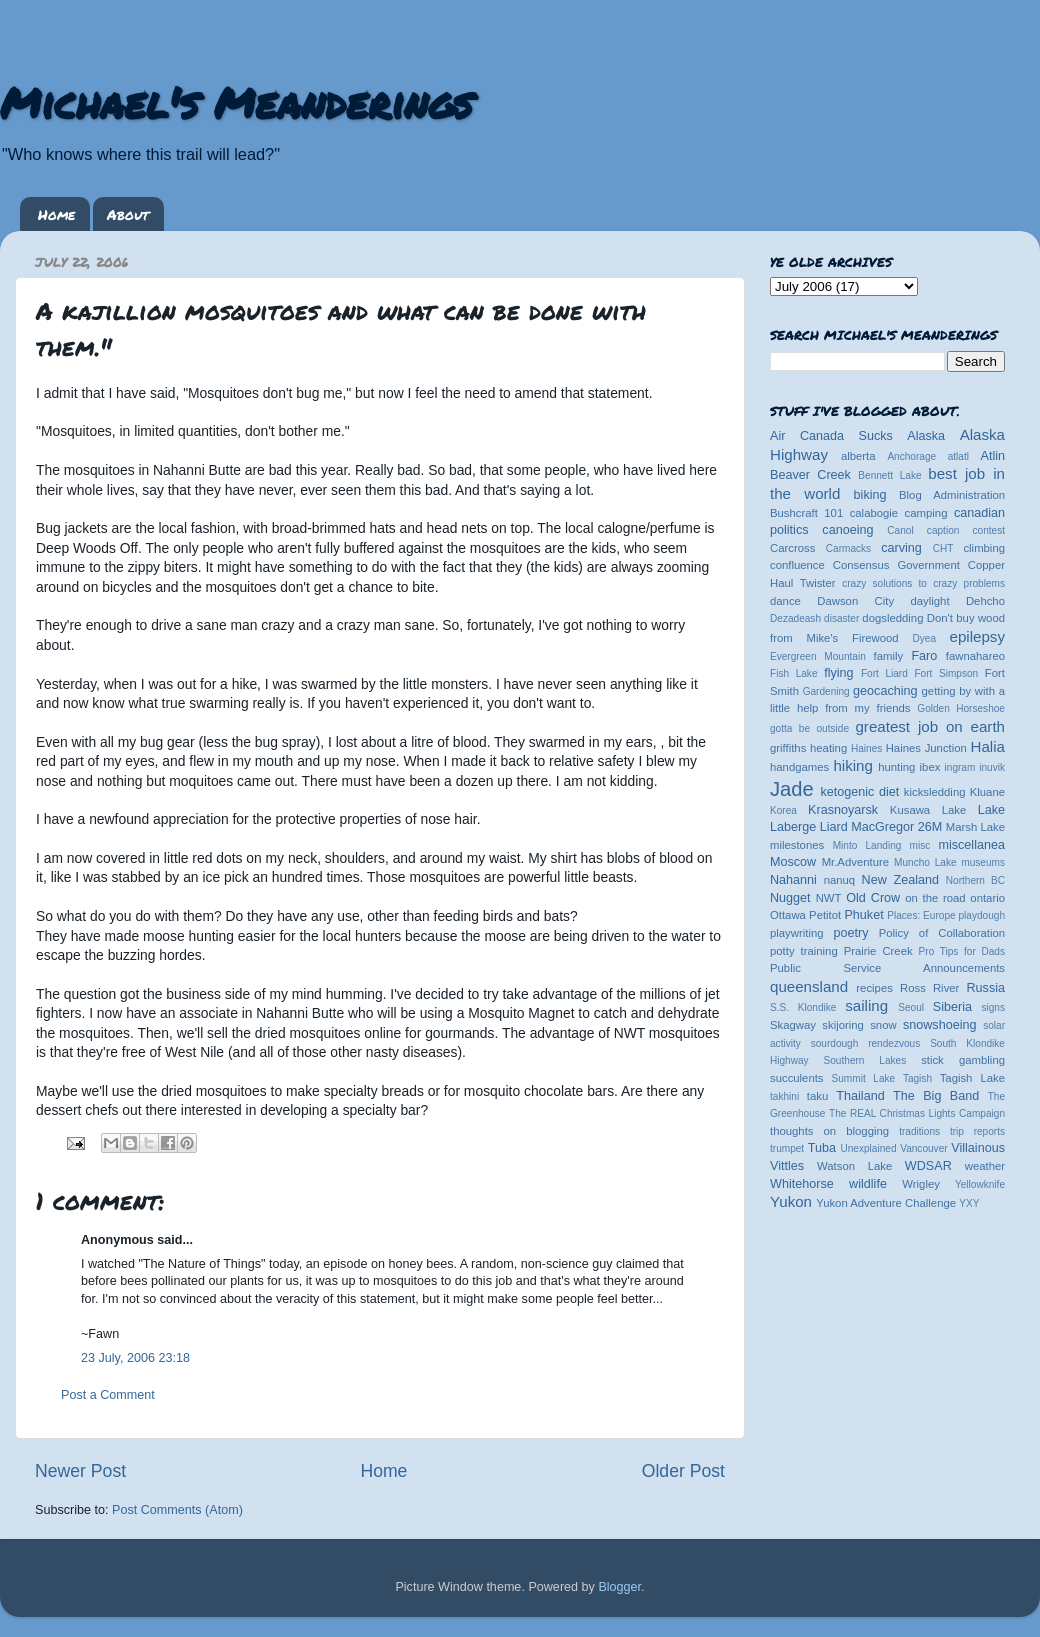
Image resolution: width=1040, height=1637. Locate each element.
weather (985, 1166)
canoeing (847, 530)
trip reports (977, 1131)
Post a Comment (108, 1395)
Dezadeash (795, 618)
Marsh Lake (975, 827)
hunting (896, 767)
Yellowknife (980, 1184)
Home (56, 214)
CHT (943, 548)
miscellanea (971, 845)
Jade (792, 789)
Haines (866, 748)
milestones (797, 845)
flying (838, 673)
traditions (919, 1131)
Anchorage (911, 456)
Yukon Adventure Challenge (886, 1203)
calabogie (874, 513)
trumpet (787, 1148)
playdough (981, 915)
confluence (797, 565)
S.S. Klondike (803, 1007)
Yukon (791, 1201)
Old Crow (873, 898)
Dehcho (985, 601)
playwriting (797, 933)
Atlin (993, 456)
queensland (809, 986)
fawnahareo (975, 656)
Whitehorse (802, 1184)
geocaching (885, 691)
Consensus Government (896, 565)
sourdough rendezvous (866, 1043)
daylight (929, 601)
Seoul (911, 1007)
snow (883, 1025)
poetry (850, 933)
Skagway (793, 1025)
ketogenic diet (859, 792)
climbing (984, 548)
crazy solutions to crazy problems (923, 583)
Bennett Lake (889, 475)
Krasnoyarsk (843, 810)
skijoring (843, 1025)
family (889, 656)
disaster (841, 618)
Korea (783, 810)
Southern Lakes (865, 1060)
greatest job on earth (930, 726)
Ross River (929, 988)
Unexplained (868, 1148)
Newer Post (80, 1471)
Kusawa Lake (928, 810)
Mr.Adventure (855, 862)
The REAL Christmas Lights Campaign (917, 1113)
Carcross (792, 548)
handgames (799, 767)
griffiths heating (808, 748)
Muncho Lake (925, 862)
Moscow (793, 862)
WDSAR (928, 1166)
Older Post (683, 1471)
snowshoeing (940, 1025)
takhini (784, 1096)
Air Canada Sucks (831, 436)
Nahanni (793, 880)
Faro (924, 656)
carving (901, 548)
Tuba (822, 1148)
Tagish (917, 1078)
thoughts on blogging (829, 1131)
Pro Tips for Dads (962, 951)
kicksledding (935, 792)
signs (993, 1007)
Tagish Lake (972, 1078)
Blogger (619, 1587)
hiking (852, 765)
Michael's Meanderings (236, 102)
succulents (797, 1078)
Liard (834, 827)
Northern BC (975, 880)
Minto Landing (867, 845)
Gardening (826, 691)
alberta (858, 456)
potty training (804, 951)
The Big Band (936, 1096)
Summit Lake (864, 1078)
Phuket (863, 915)
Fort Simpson (946, 673)
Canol (900, 530)
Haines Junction (926, 748)
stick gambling (963, 1060)
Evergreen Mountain (818, 656)
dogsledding (892, 618)
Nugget (790, 898)
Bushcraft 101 (806, 513)
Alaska (926, 436)
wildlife (868, 1184)
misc (920, 845)
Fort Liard (884, 673)
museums (983, 862)
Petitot (825, 915)
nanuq (840, 880)
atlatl (958, 456)
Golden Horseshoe (961, 708)
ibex (930, 767)
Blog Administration (952, 495)
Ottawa (788, 915)
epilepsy (977, 636)
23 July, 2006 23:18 (135, 1358)
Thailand (860, 1096)
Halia (988, 746)
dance (785, 601)
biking (870, 495)
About (128, 214)
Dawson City (855, 601)
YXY (969, 1203)
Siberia (952, 1007)
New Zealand (900, 880)
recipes (874, 988)
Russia (986, 988)
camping (926, 513)
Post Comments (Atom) (177, 1510)
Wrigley (921, 1184)
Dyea (925, 638)
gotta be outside (809, 728)
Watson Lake (854, 1166)
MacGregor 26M (896, 827)
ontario (987, 898)
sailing (866, 1005)
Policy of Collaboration (942, 933)
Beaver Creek (810, 475)
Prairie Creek (878, 951)
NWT (829, 898)
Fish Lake (794, 673)
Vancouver (923, 1148)
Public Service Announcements (887, 968)
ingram (960, 767)
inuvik (992, 767)
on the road (935, 898)
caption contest (966, 530)
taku (817, 1096)
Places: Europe (921, 915)
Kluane (987, 792)
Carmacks (848, 548)
